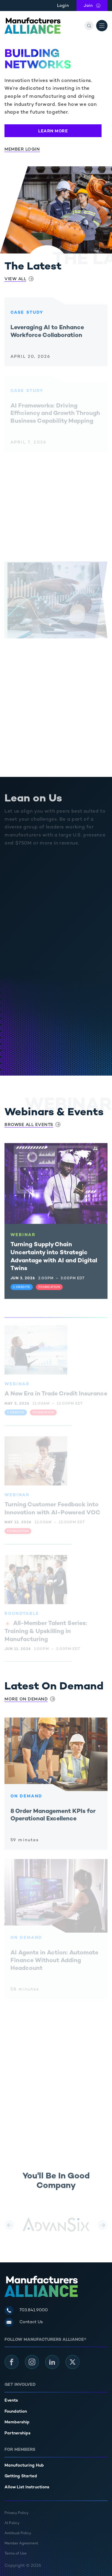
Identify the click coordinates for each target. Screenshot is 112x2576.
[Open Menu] (102, 25)
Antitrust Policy (17, 2533)
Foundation (15, 2411)
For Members (19, 2450)
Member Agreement (21, 2544)
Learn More (53, 131)
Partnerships (17, 2433)
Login (63, 6)
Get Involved (20, 2385)
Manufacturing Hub (24, 2465)
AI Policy (11, 2523)
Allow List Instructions (26, 2487)
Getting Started (20, 2476)
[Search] (89, 25)
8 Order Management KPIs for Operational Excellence (53, 1819)
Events (11, 2400)
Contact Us (31, 2322)
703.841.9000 (33, 2310)
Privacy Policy (16, 2513)
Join (96, 5)
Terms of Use (15, 2554)
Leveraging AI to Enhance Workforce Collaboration (47, 336)
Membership (17, 2422)
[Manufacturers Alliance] (32, 26)
